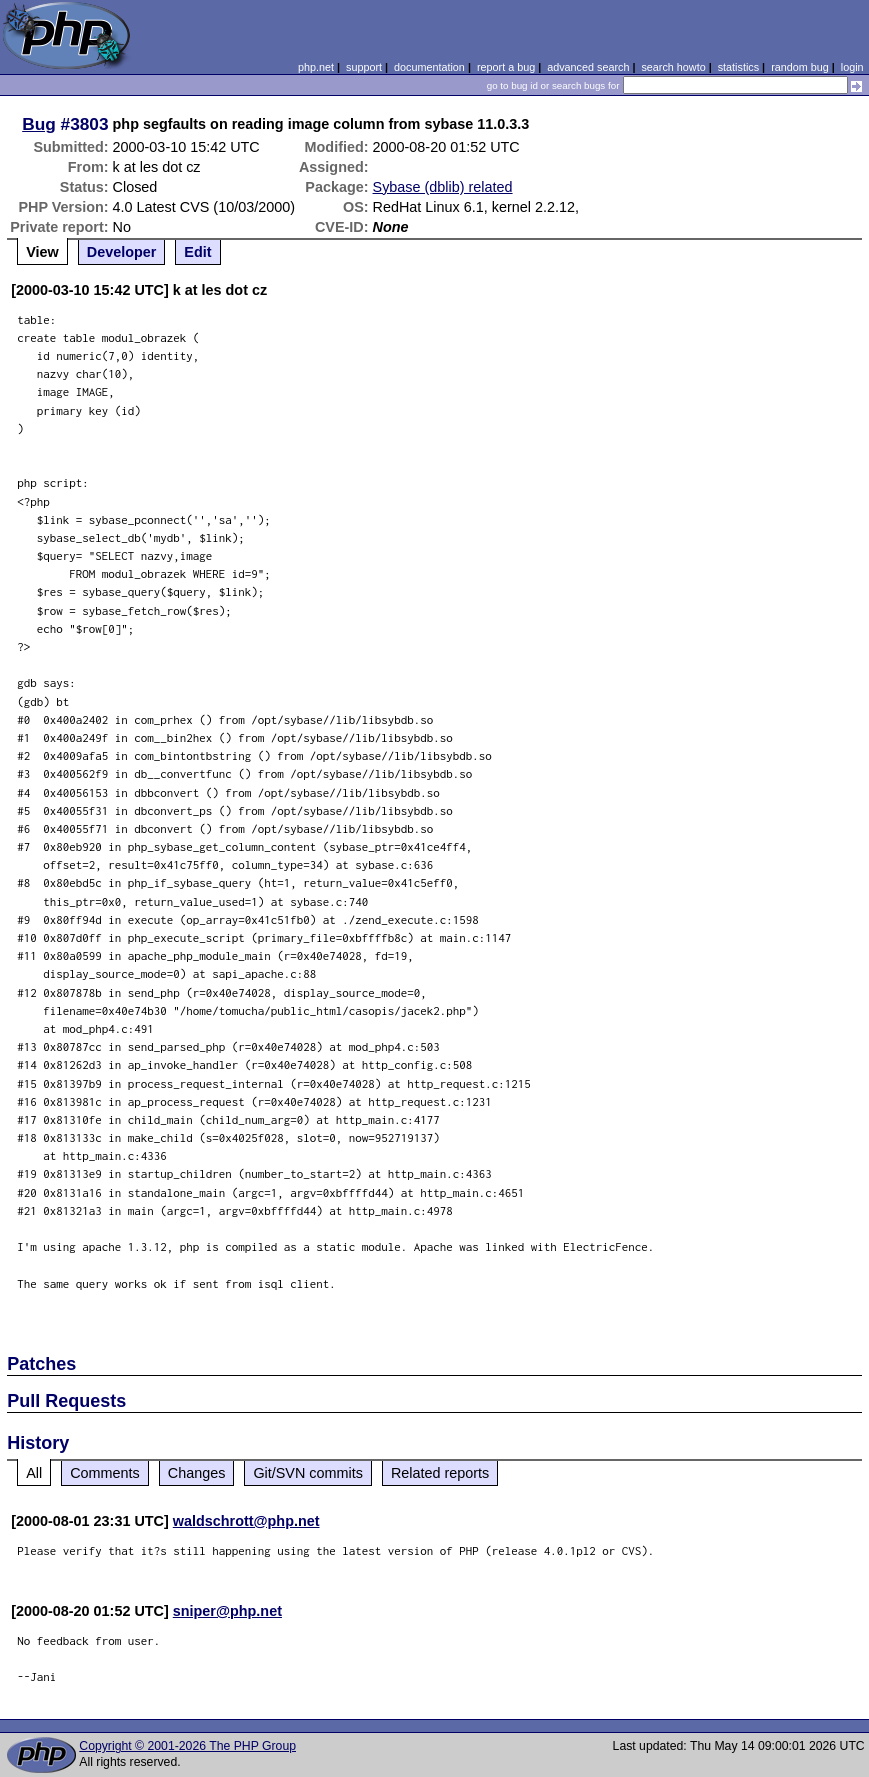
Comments (105, 1473)
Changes (197, 1473)
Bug (39, 124)
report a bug (506, 67)
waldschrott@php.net (246, 1521)
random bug (800, 67)
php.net (316, 67)
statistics (738, 67)
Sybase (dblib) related (443, 187)
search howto (673, 67)
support (364, 67)
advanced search (588, 67)
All (34, 1473)
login (852, 67)
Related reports (440, 1473)
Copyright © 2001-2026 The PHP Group (187, 1746)
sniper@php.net (227, 1611)
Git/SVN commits (308, 1473)
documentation (429, 67)
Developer (122, 252)
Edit (197, 252)
